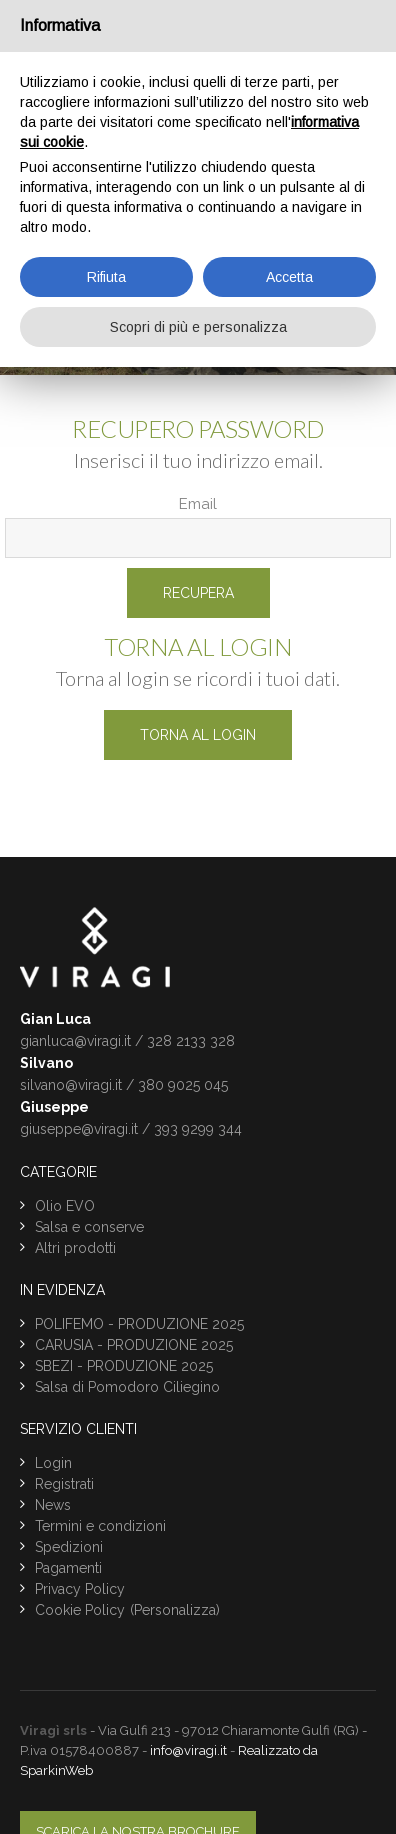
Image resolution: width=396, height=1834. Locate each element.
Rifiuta (106, 277)
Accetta (289, 277)
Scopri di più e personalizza (198, 327)
